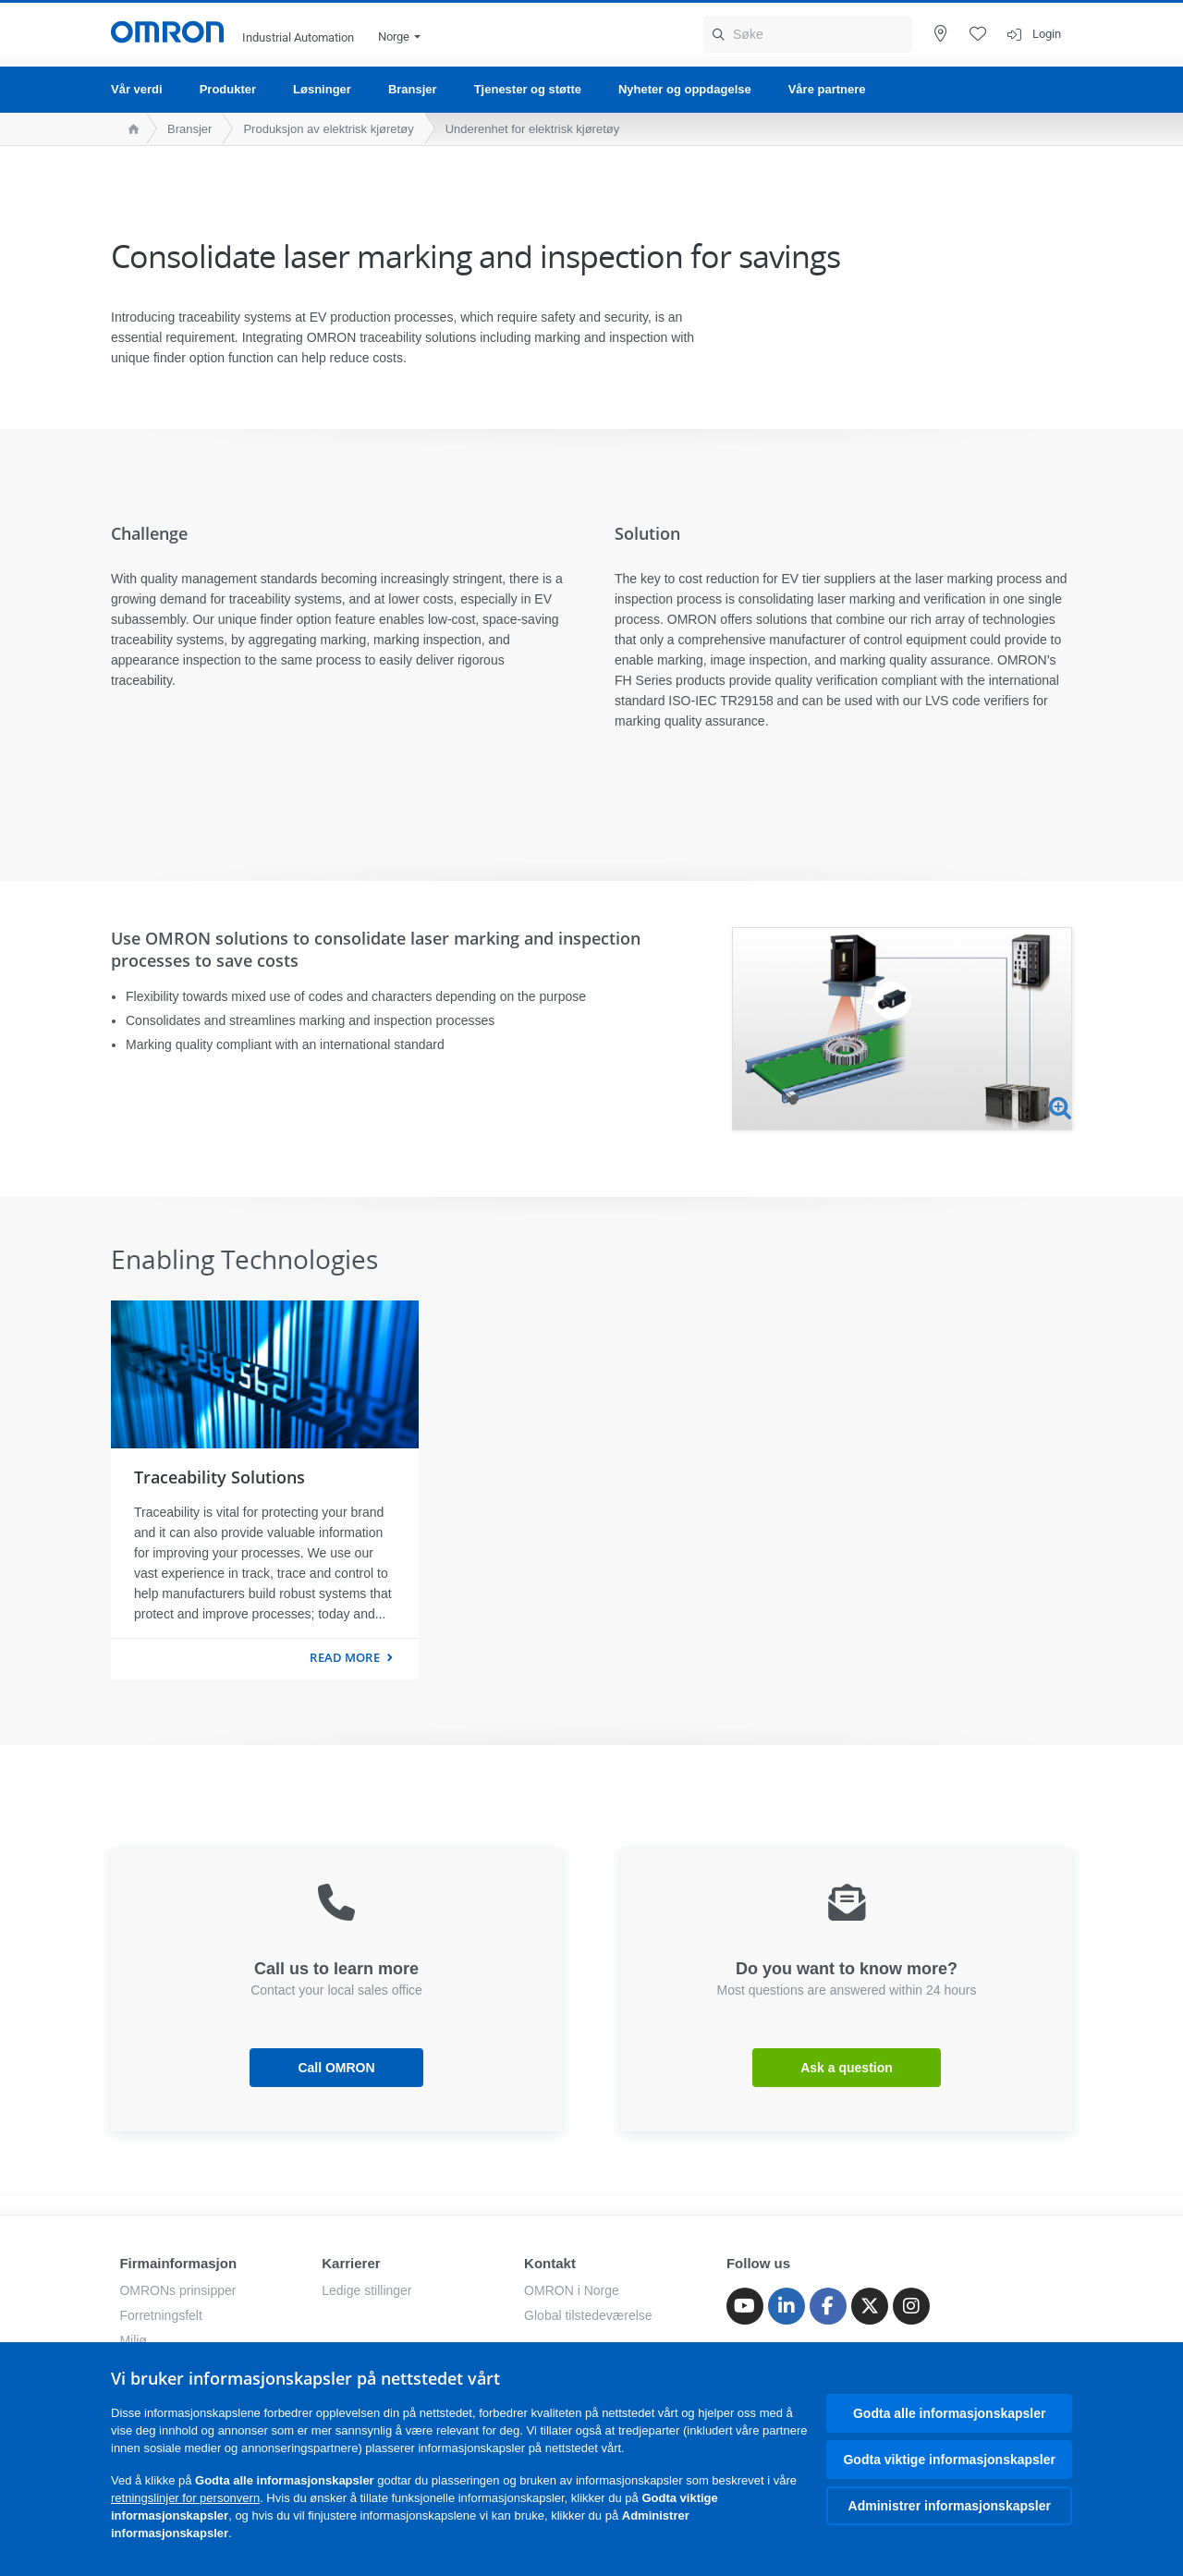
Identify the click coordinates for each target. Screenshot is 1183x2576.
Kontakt (550, 2263)
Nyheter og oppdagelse (684, 89)
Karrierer (351, 2263)
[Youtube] (744, 2306)
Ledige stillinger (366, 2290)
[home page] (129, 129)
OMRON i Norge (571, 2290)
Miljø (133, 2340)
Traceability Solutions (219, 1477)
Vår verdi (137, 89)
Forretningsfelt (160, 2315)
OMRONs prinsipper (177, 2290)
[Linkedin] (786, 2306)
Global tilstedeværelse (588, 2315)
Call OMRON (336, 2067)
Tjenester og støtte (527, 89)
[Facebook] (828, 2306)
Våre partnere (827, 89)
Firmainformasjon (178, 2263)
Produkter (228, 89)
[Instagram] (911, 2306)
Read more (344, 1657)
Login (1046, 34)
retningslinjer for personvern (185, 2498)
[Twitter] (869, 2306)
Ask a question (846, 2067)
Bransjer (412, 89)
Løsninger (322, 89)
